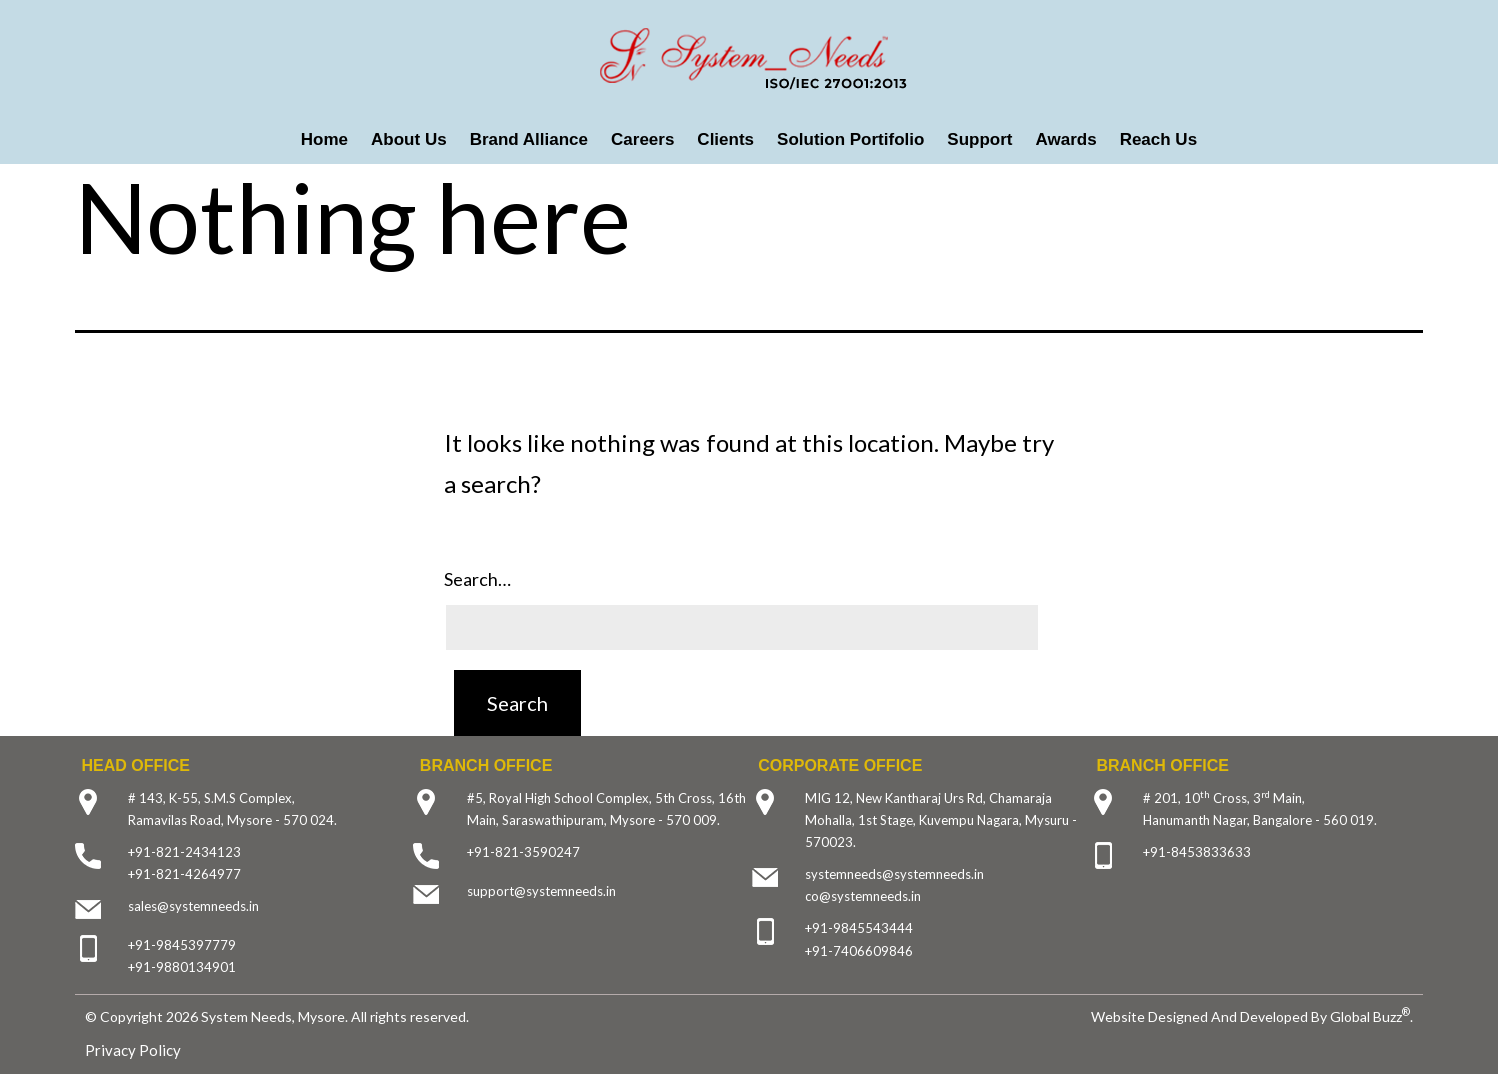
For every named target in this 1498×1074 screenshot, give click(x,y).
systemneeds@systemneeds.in (894, 874)
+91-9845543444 (859, 928)
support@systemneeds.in (541, 891)
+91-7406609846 (859, 951)
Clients (725, 139)
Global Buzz (1370, 1016)
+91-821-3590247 (523, 852)
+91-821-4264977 (184, 874)
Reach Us (1158, 139)
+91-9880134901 (182, 967)
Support (979, 139)
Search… (477, 579)
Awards (1066, 139)
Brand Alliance (529, 139)
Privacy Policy (133, 1050)
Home (324, 139)
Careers (642, 139)
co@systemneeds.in (863, 896)
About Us (409, 139)
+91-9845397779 (182, 945)
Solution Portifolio (850, 139)
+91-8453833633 (1197, 852)
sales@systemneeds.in (193, 906)
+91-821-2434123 (184, 852)
